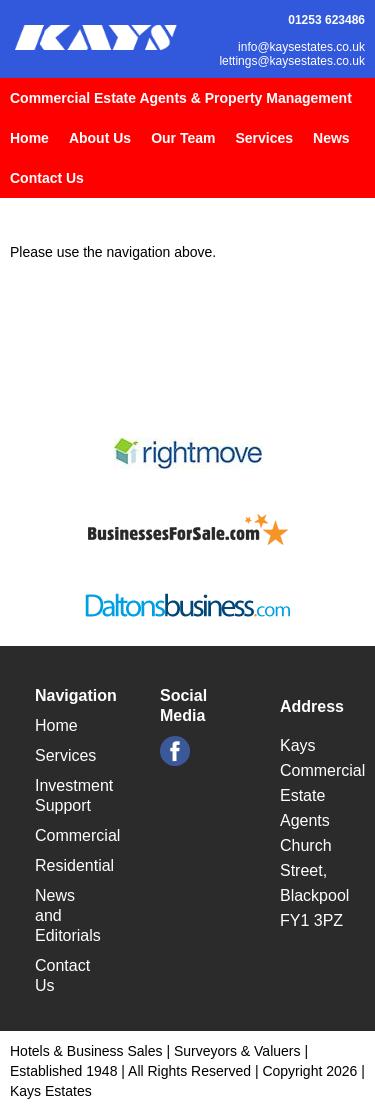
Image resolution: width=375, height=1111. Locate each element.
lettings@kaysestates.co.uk (292, 61)
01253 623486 (326, 20)
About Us (100, 138)
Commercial (77, 835)
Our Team (183, 138)
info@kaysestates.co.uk (301, 47)
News (331, 138)
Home (29, 138)
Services (264, 138)
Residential (74, 865)
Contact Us (47, 178)
